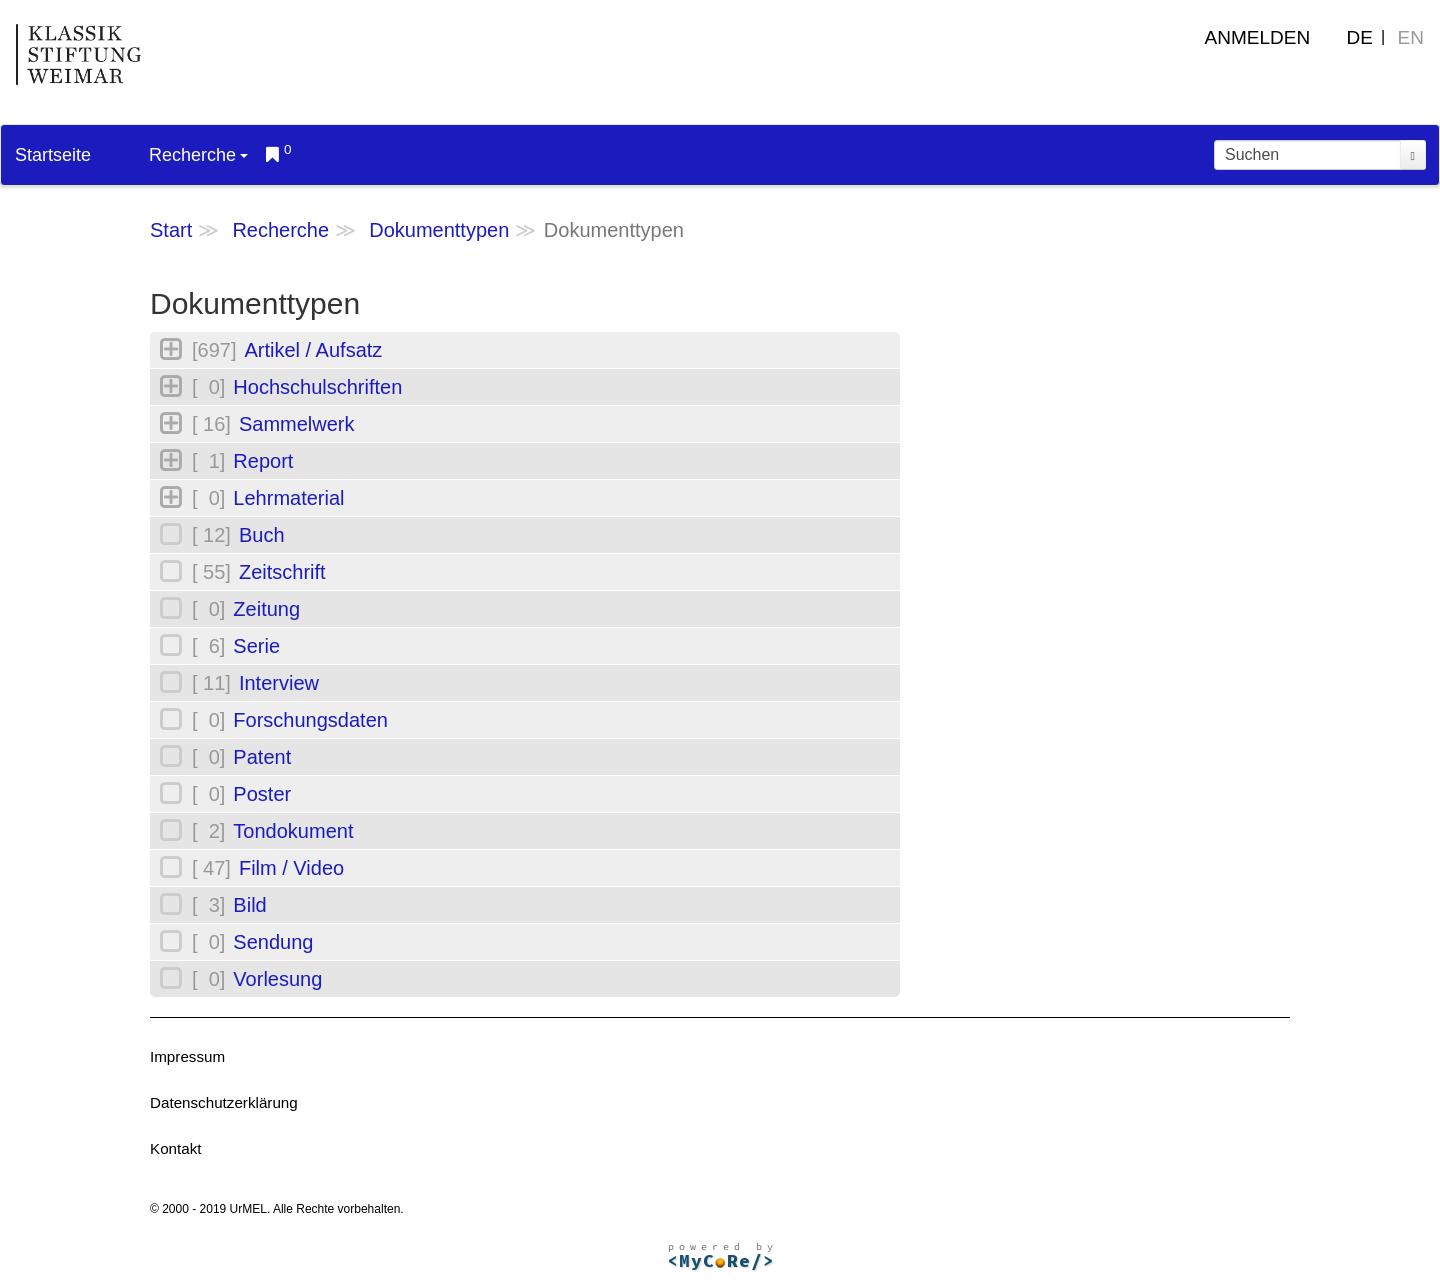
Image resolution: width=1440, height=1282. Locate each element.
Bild (249, 905)
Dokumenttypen (439, 230)
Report (263, 461)
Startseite (53, 155)
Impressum (187, 1056)
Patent (262, 757)
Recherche (198, 155)
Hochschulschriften (317, 387)
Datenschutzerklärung (224, 1102)
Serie (256, 646)
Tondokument (293, 831)
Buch (262, 535)
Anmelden (1258, 37)
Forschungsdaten (310, 720)
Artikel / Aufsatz (313, 350)
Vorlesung (277, 979)
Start (171, 230)
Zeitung (266, 609)
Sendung (273, 942)
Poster (262, 794)
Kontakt (176, 1148)
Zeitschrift (282, 572)
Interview (279, 683)
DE (1360, 37)
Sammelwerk (297, 424)
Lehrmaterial (288, 498)
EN (1411, 37)
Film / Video (291, 868)
